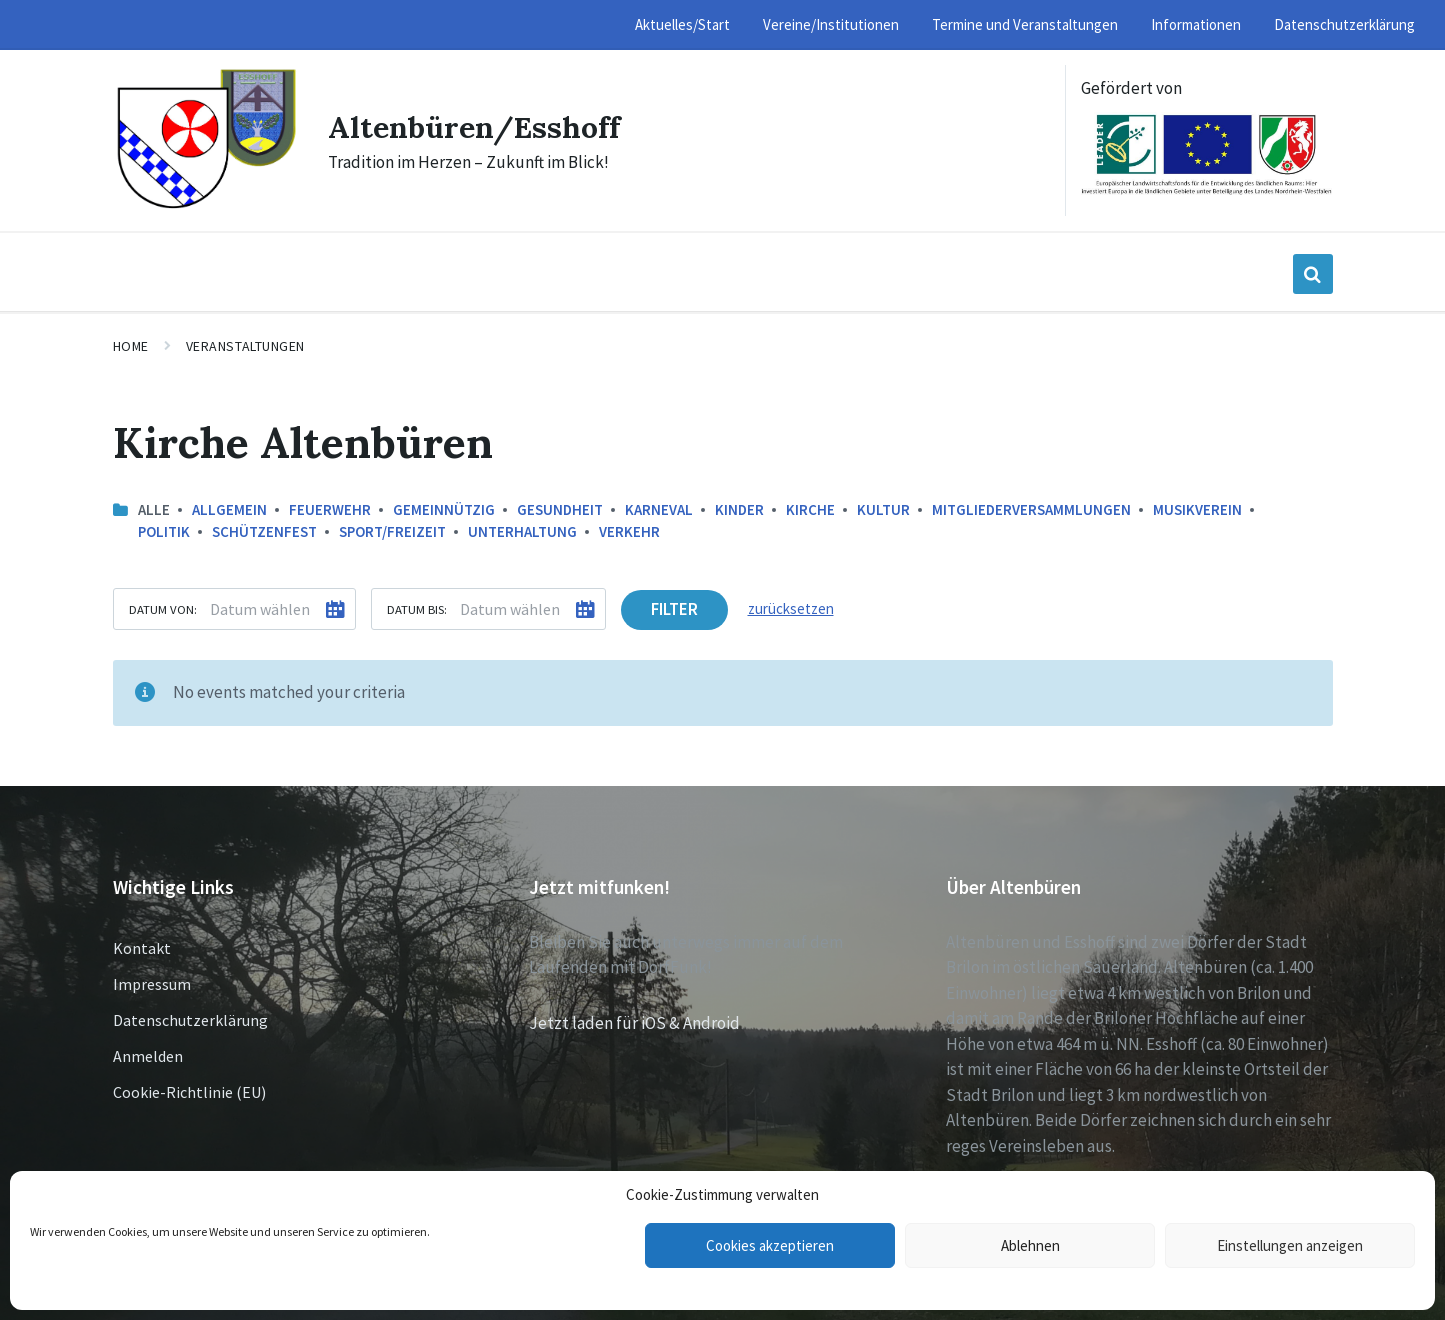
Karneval (659, 509)
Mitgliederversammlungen (1031, 509)
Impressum (152, 984)
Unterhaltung (522, 531)
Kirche (810, 509)
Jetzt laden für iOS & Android (634, 1023)
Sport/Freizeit (392, 531)
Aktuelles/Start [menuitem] (682, 24)
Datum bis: (417, 609)
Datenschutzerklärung (190, 1020)
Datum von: (163, 609)
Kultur (883, 509)
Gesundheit (560, 509)
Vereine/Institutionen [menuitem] (831, 24)
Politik (164, 531)
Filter (674, 609)
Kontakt (142, 948)
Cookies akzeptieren (770, 1245)
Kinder (739, 509)
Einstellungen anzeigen (1290, 1245)
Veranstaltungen (245, 346)
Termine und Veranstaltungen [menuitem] (1025, 24)
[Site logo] (205, 206)
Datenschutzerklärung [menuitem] (1344, 24)
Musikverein (1197, 509)
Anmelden (148, 1056)
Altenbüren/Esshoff (474, 127)
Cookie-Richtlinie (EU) (189, 1092)
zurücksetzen (791, 608)
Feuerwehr (330, 509)
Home (131, 346)
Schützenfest (264, 531)
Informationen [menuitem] (1196, 24)
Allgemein (229, 509)
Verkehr (629, 531)
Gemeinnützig (444, 509)
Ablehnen (1030, 1245)
